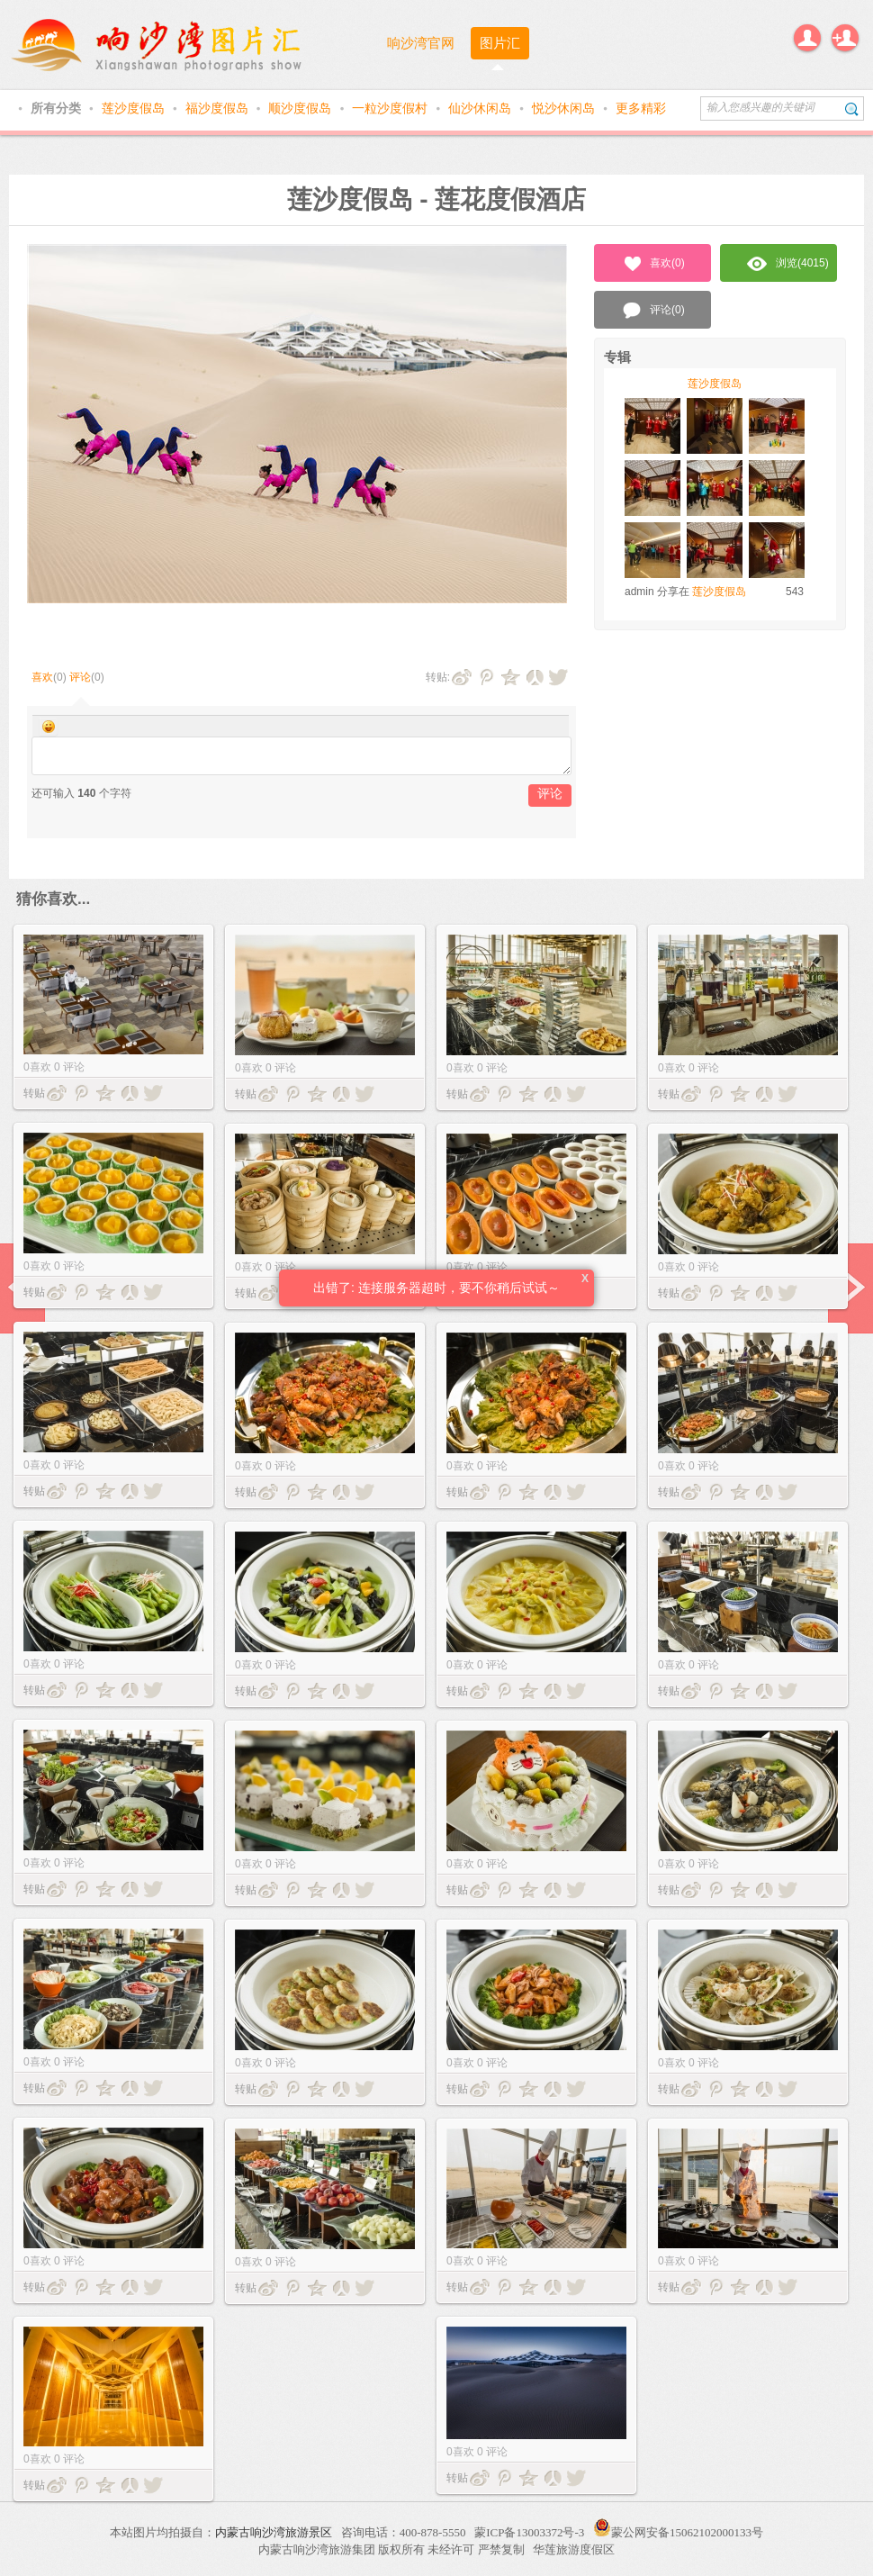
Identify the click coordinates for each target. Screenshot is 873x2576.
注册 (845, 37)
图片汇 (500, 42)
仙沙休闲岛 (481, 108)
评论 (80, 677)
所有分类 (58, 108)
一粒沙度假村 (391, 108)
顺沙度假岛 (301, 108)
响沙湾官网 (420, 42)
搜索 (852, 108)
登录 (807, 37)
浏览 (788, 264)
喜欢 (42, 677)
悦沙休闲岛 (565, 108)
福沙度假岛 (218, 108)
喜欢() (653, 264)
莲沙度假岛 (135, 108)
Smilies (49, 727)
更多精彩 (641, 108)
